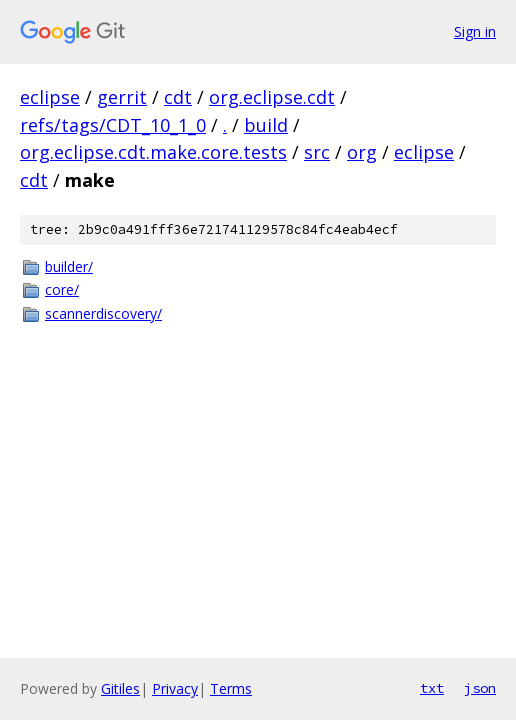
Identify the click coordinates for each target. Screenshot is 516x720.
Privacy (175, 688)
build (266, 125)
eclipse (50, 97)
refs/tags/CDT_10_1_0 (113, 125)
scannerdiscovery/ (103, 313)
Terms (231, 688)
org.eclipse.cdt (272, 97)
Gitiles (120, 688)
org (362, 152)
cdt (178, 97)
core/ (62, 289)
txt (432, 688)
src (317, 152)
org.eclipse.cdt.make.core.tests (153, 152)
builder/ (69, 266)
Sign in (475, 31)
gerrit (122, 97)
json (480, 688)
